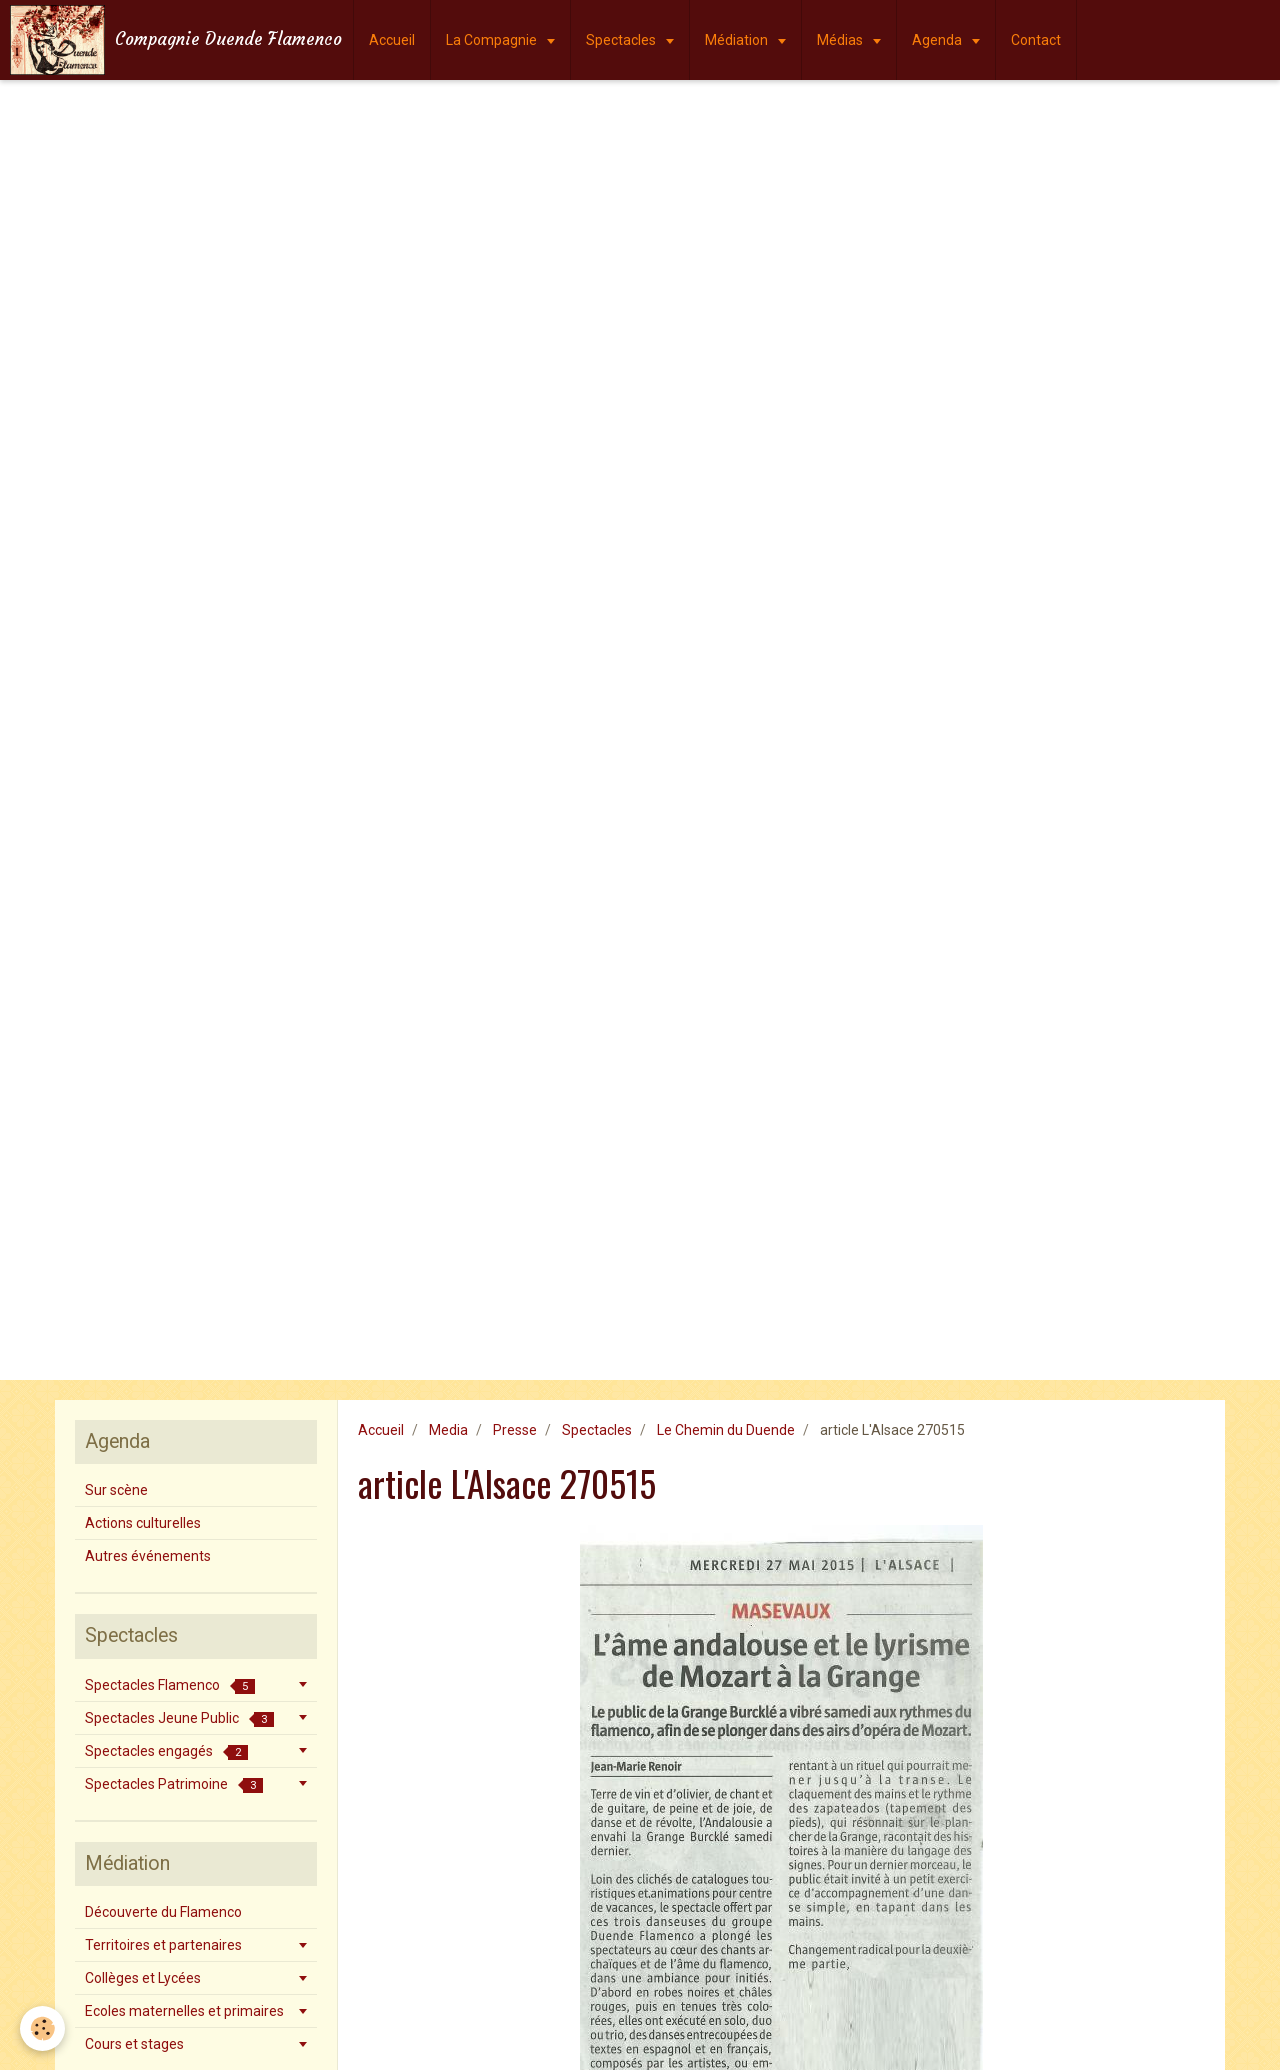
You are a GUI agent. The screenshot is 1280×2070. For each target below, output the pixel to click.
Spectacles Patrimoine (174, 1784)
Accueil (392, 40)
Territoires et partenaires (163, 1945)
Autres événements (148, 1556)
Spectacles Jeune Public (179, 1718)
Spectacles (622, 40)
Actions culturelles (143, 1523)
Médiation (738, 40)
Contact (1036, 40)
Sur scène (116, 1490)
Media (448, 1430)
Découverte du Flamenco (163, 1912)
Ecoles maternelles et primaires (184, 2011)
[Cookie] (42, 2028)
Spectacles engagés (166, 1751)
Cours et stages (134, 2044)
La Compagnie (493, 40)
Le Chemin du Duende (726, 1430)
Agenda (938, 40)
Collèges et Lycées (143, 1978)
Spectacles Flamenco (170, 1685)
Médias (841, 40)
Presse (515, 1430)
